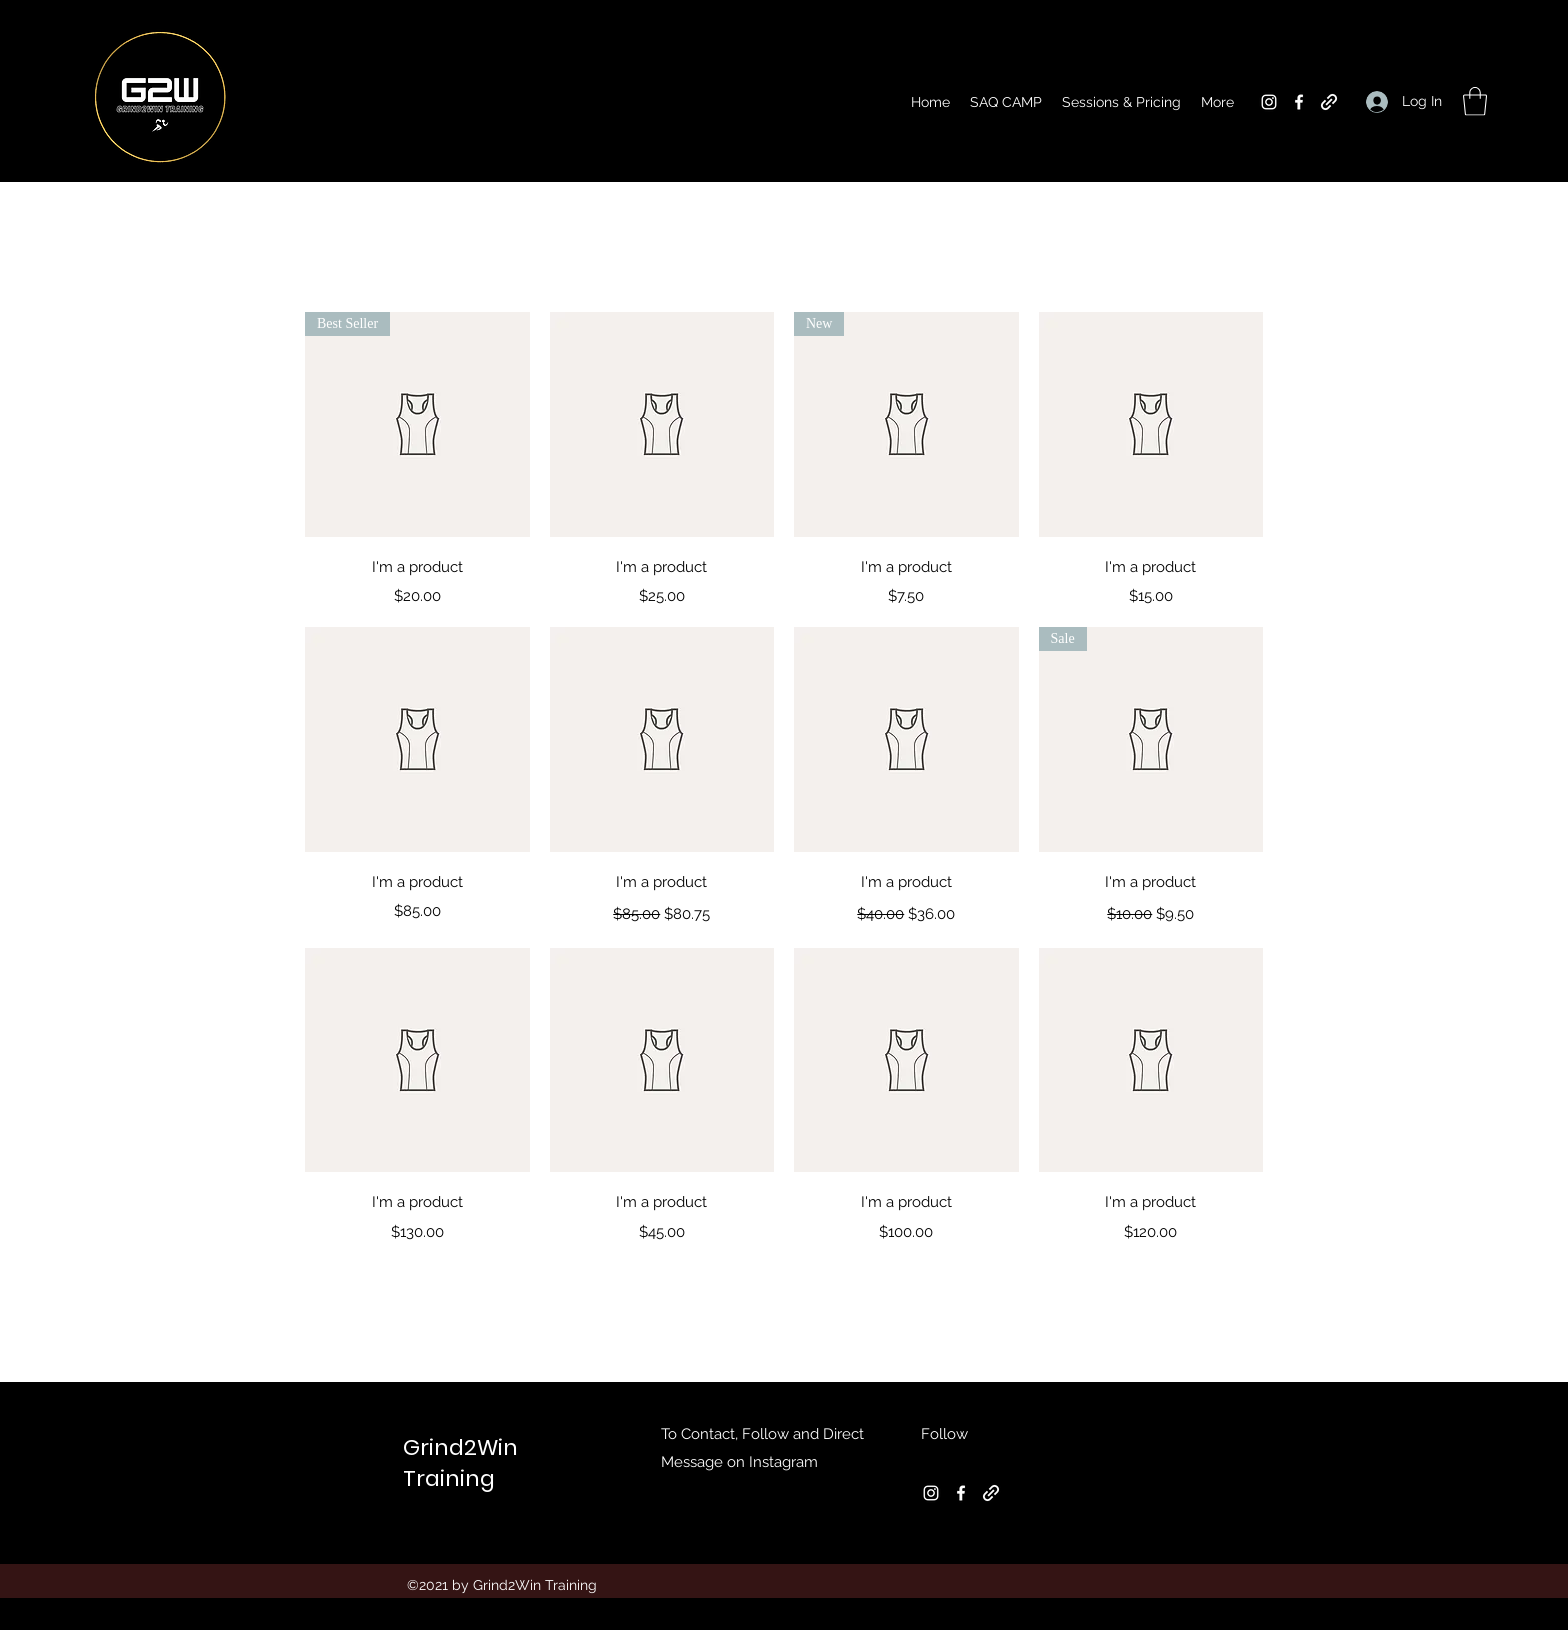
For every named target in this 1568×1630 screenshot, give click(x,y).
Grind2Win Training (460, 1463)
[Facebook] (1299, 102)
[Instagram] (1269, 102)
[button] (1475, 101)
